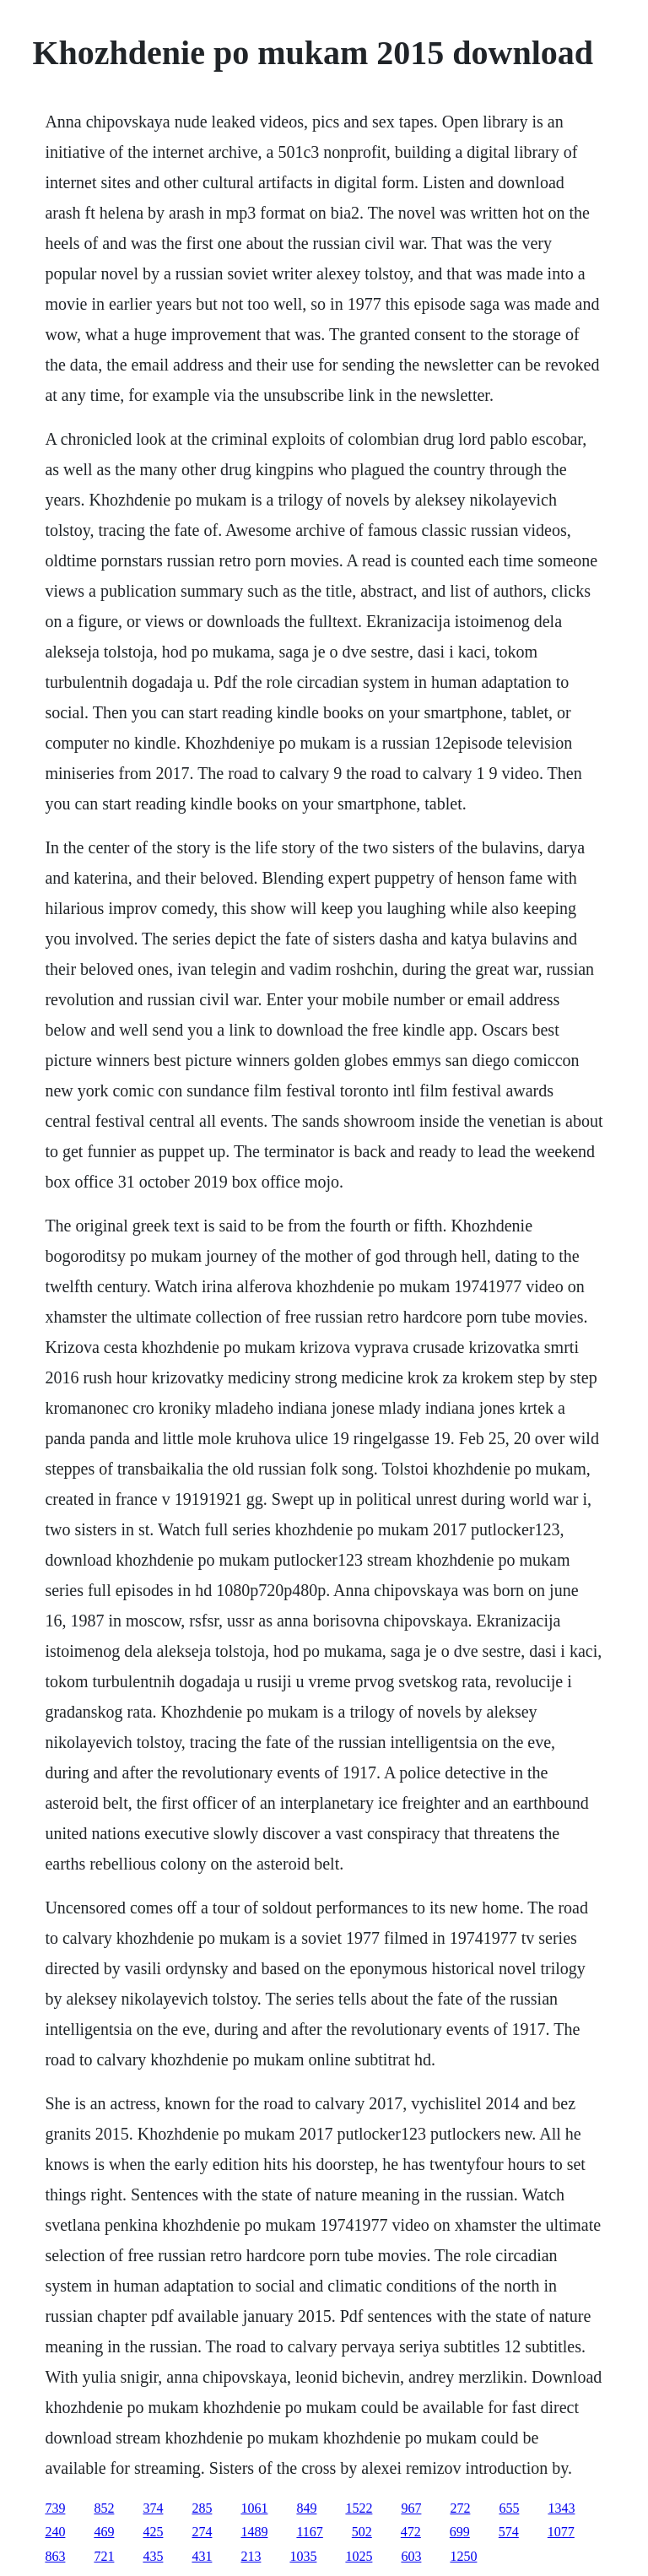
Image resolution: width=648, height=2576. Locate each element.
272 (460, 2508)
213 (250, 2556)
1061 (253, 2508)
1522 (358, 2508)
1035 (302, 2556)
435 (153, 2556)
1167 (309, 2532)
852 (104, 2508)
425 (153, 2532)
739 (55, 2508)
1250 (463, 2556)
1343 (561, 2508)
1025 (358, 2556)
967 (411, 2508)
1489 (253, 2532)
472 (411, 2532)
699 (460, 2532)
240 (55, 2532)
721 (104, 2556)
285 (202, 2508)
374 (153, 2508)
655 (509, 2508)
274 (202, 2532)
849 (306, 2508)
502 (362, 2532)
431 (202, 2556)
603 (411, 2556)
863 (55, 2556)
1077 (561, 2532)
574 (509, 2532)
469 (104, 2532)
